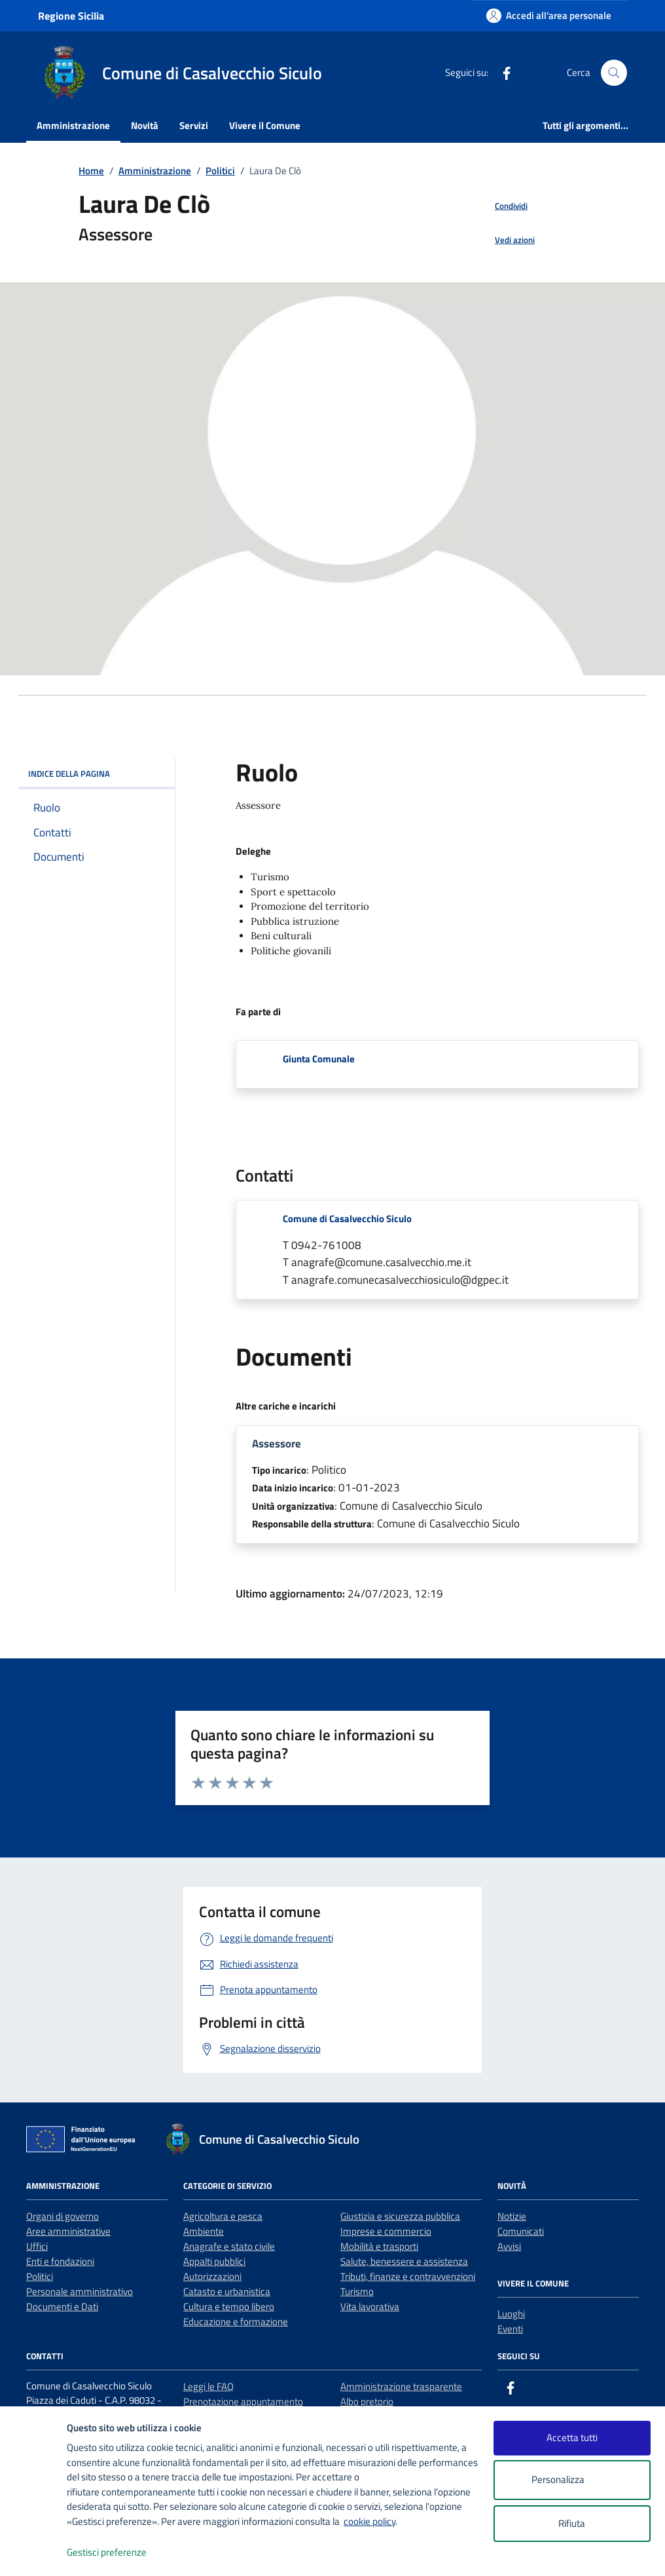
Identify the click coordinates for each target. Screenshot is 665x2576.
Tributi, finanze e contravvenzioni (407, 2276)
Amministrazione (73, 125)
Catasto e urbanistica (226, 2291)
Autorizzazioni (212, 2276)
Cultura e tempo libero (228, 2306)
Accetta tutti (572, 2437)
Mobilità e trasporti (379, 2246)
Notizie (511, 2216)
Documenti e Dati (62, 2306)
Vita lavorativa (369, 2306)
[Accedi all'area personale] (549, 15)
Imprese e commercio (385, 2231)
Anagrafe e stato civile (229, 2246)
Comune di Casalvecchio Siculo (347, 1218)
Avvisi (509, 2246)
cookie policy (369, 2521)
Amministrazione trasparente (401, 2386)
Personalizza (571, 2480)
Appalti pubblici (214, 2261)
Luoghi (511, 2313)
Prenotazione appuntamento (243, 2401)
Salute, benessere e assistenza (404, 2261)
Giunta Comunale (319, 1058)
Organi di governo (62, 2216)
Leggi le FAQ (208, 2386)
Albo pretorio (366, 2401)
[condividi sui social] (500, 206)
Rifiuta (571, 2523)
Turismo (357, 2291)
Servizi (193, 125)
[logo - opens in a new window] (34, 2553)
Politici (39, 2276)
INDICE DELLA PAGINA (96, 773)
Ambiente (203, 2231)
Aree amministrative (68, 2231)
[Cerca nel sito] (614, 73)
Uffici (37, 2246)
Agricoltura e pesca (222, 2216)
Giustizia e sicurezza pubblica (400, 2216)
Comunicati (520, 2231)
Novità (144, 125)
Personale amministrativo (79, 2291)
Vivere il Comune (264, 125)
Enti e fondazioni (60, 2261)
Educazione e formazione (235, 2321)
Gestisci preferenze (120, 2553)
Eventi (510, 2328)
